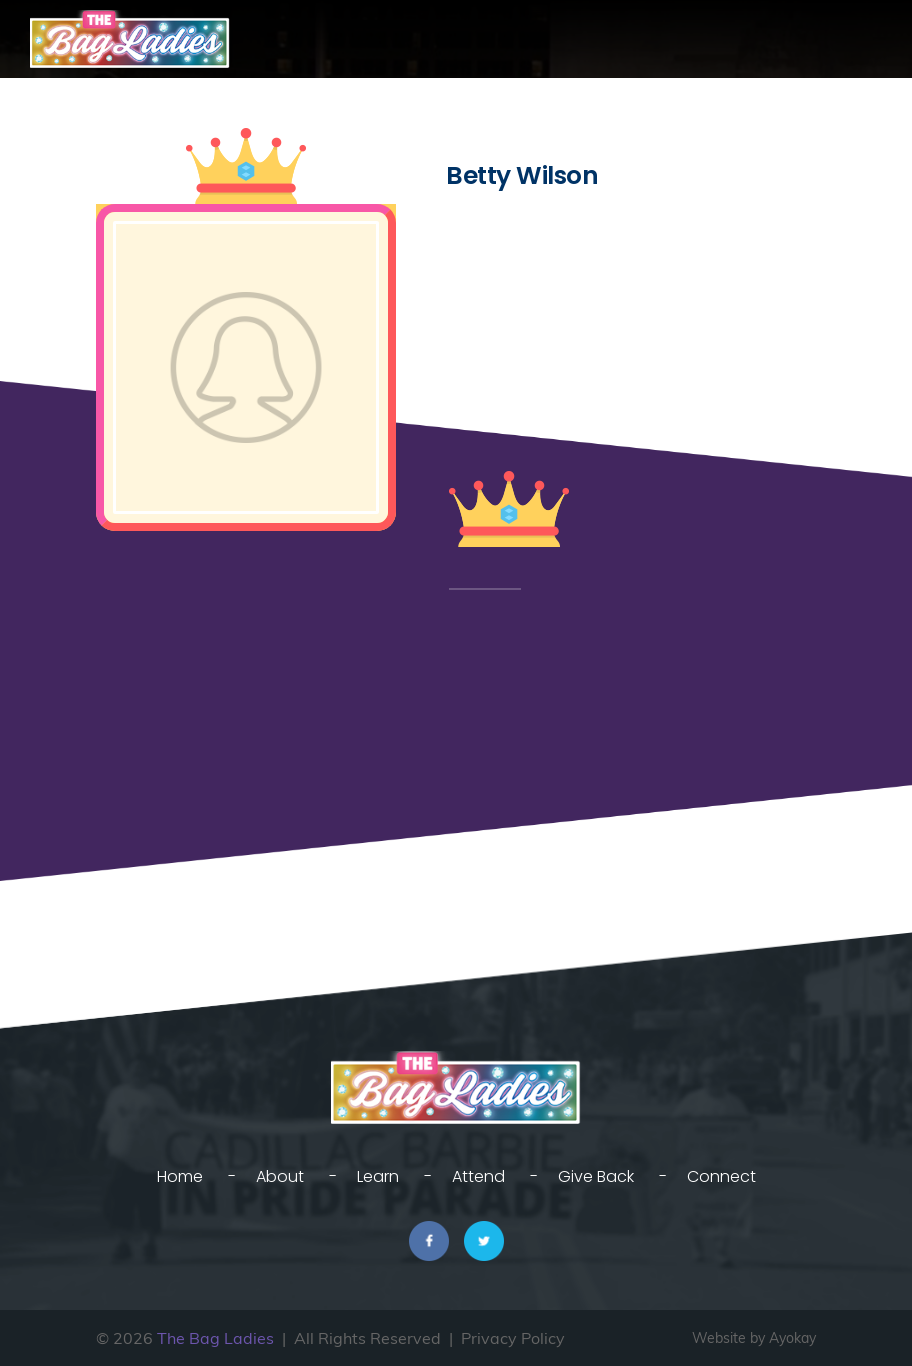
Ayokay (792, 1338)
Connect (721, 1176)
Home (180, 1176)
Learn (378, 1176)
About (280, 1176)
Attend (478, 1176)
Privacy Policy (513, 1338)
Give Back (596, 1176)
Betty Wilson (522, 175)
